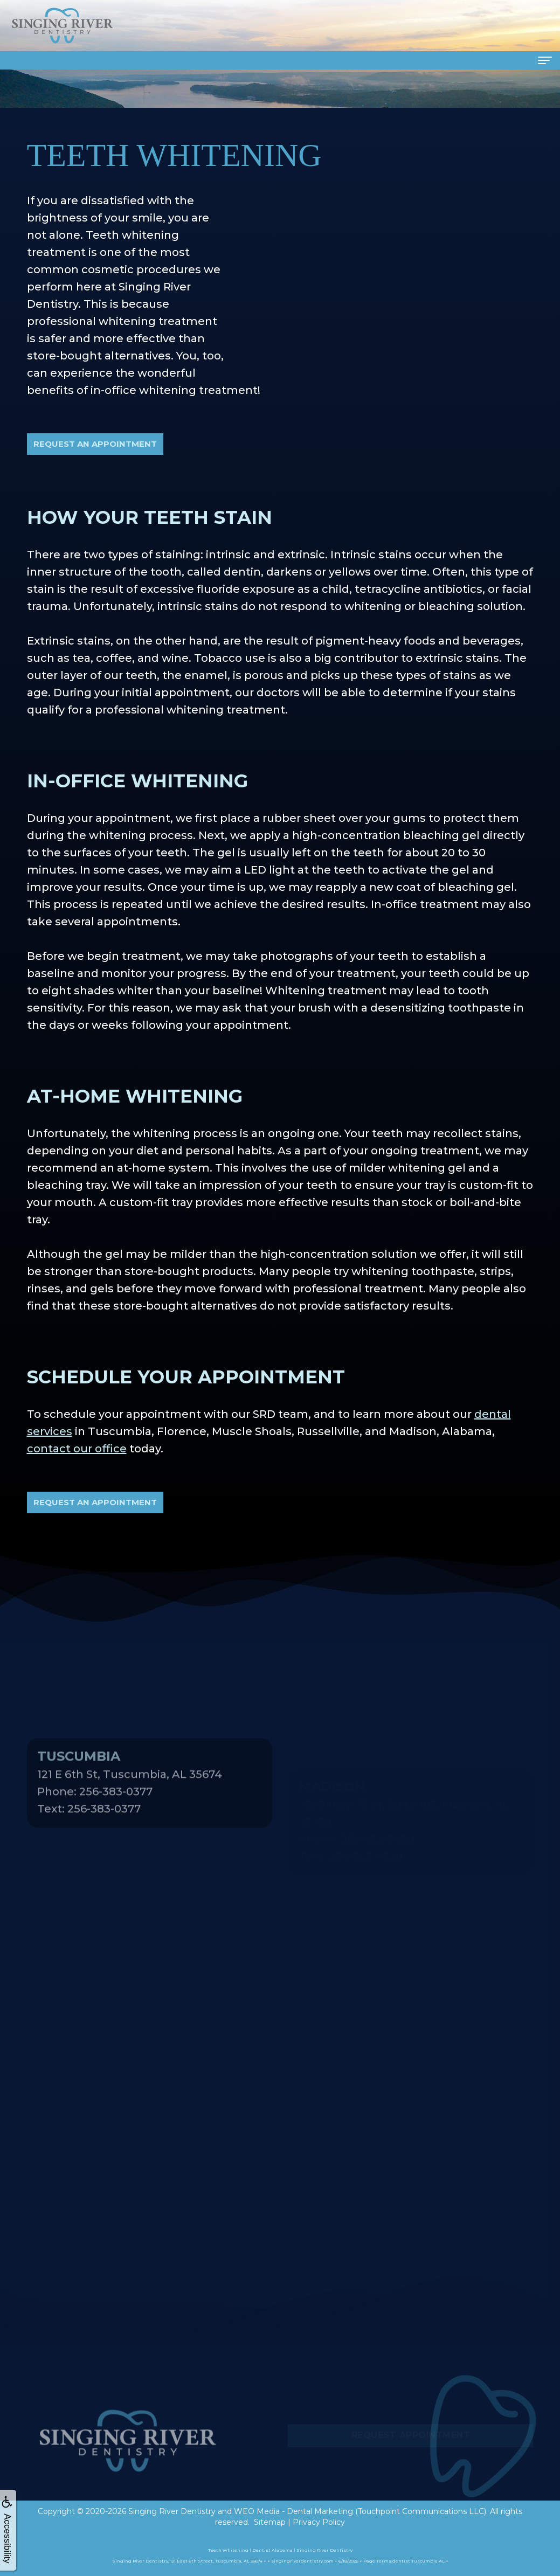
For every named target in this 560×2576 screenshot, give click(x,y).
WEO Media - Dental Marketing (293, 2511)
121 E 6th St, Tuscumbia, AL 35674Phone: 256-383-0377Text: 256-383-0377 (129, 1812)
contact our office (77, 1448)
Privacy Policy (319, 2522)
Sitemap (270, 2522)
